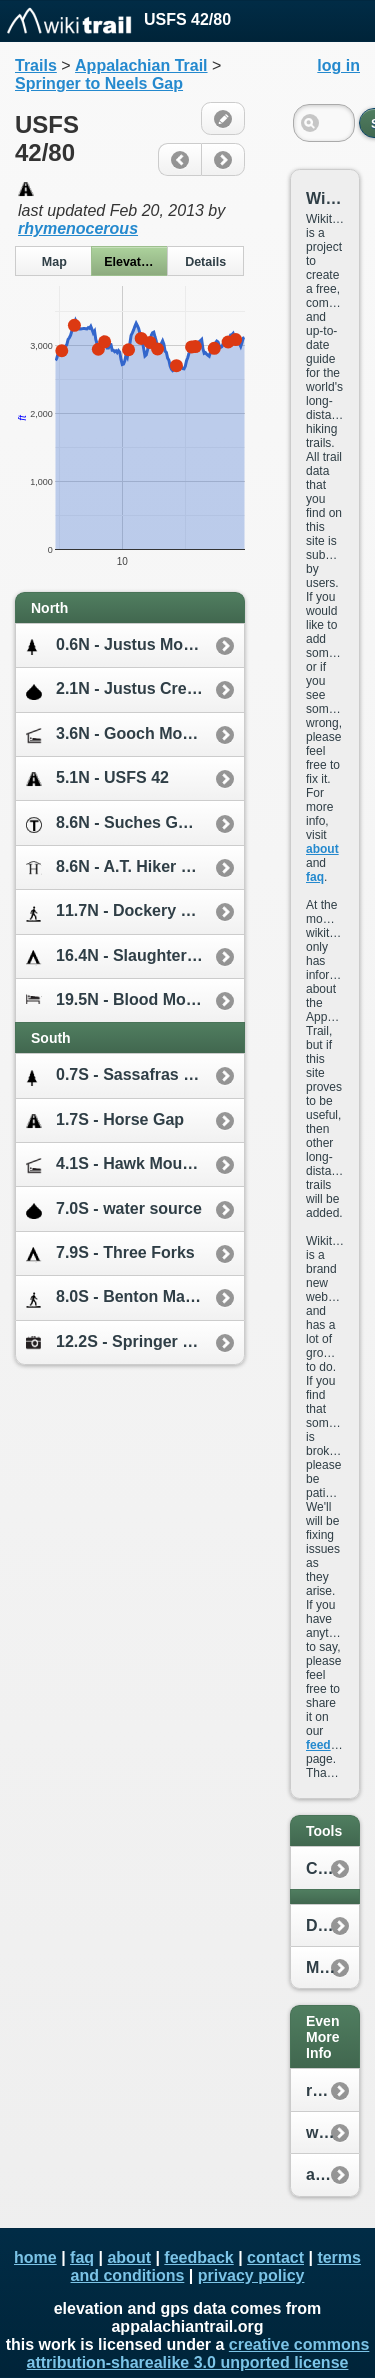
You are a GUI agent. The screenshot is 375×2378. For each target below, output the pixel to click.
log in (338, 65)
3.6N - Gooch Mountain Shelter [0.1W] (135, 734)
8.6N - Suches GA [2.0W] (133, 823)
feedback (332, 1745)
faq (315, 877)
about (322, 849)
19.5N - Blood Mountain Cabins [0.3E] (135, 1000)
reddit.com (332, 2090)
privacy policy (251, 2275)
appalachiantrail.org (332, 2174)
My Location (332, 1967)
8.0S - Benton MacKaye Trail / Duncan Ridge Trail (135, 1297)
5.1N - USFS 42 (97, 778)
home (35, 2257)
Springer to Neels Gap (99, 83)
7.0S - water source (114, 1209)
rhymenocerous (78, 228)
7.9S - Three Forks (110, 1253)
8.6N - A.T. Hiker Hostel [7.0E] (135, 867)
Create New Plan (332, 1868)
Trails (36, 65)
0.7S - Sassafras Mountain (135, 1075)
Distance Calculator (332, 1925)
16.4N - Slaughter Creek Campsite (135, 956)
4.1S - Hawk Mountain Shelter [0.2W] (135, 1164)
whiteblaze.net (332, 2132)
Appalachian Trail (141, 65)
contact (275, 2257)
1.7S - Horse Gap (105, 1120)
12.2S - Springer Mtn (118, 1341)
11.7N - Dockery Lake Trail (135, 911)
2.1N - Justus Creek (115, 689)
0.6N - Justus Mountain (128, 645)
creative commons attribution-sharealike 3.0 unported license (198, 2353)
